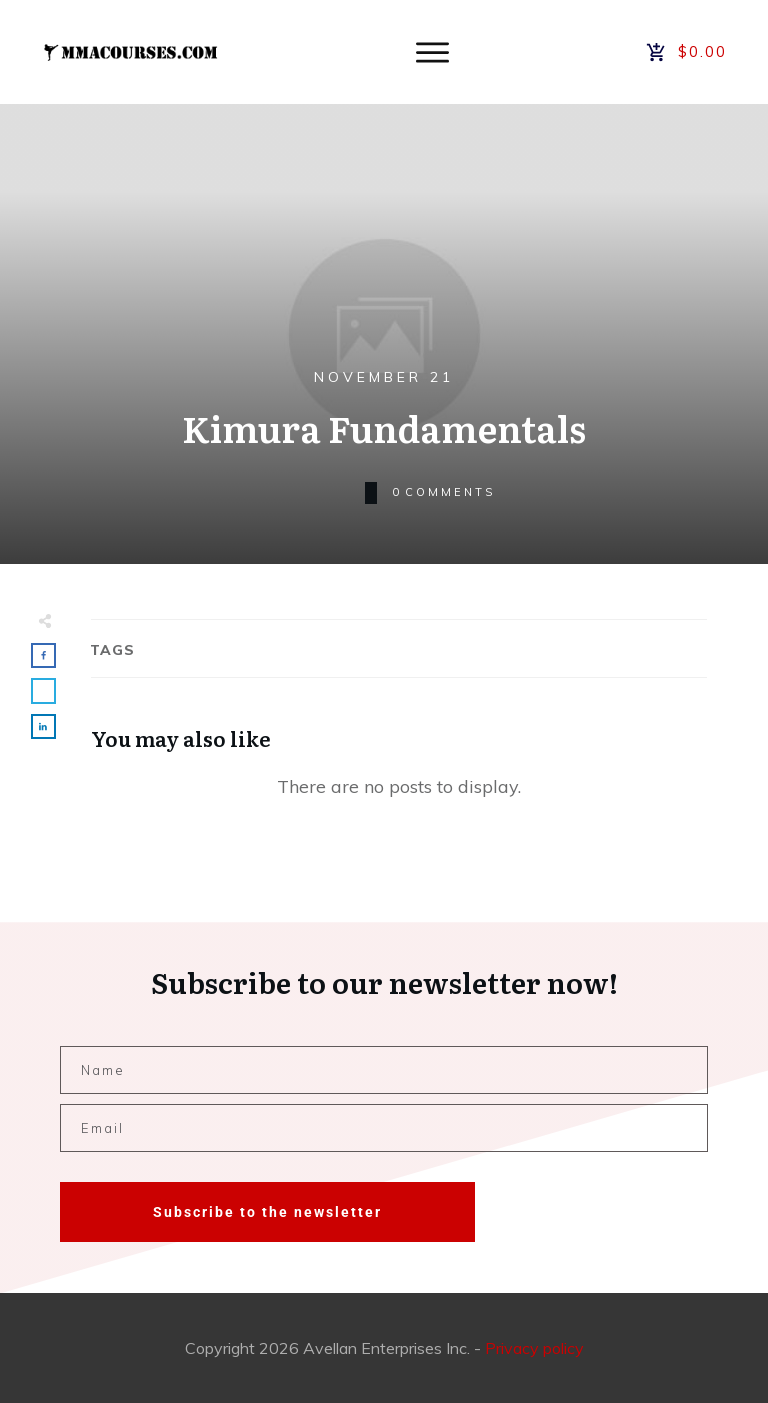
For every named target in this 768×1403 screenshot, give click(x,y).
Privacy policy (534, 1348)
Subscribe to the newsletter (267, 1212)
